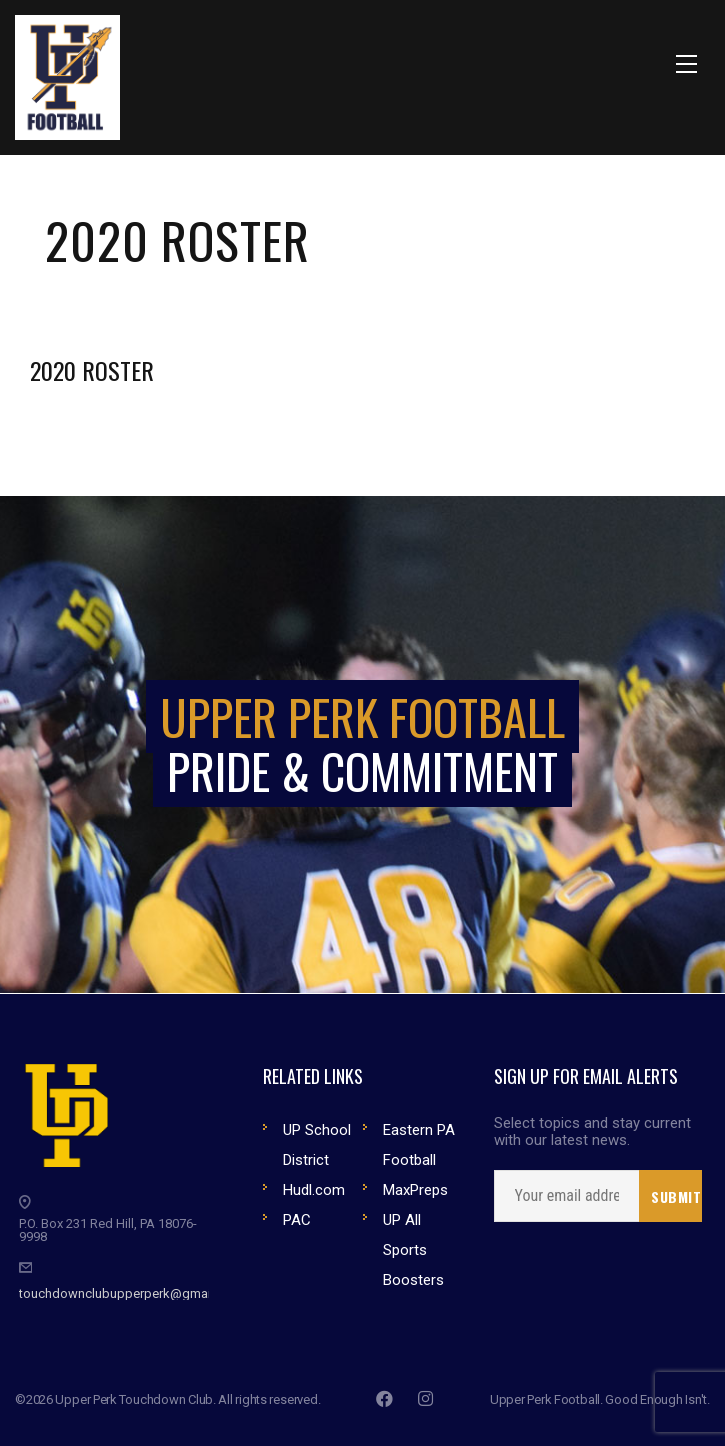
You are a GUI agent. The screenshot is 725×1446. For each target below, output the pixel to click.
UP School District (317, 1145)
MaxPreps (415, 1190)
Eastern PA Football (419, 1145)
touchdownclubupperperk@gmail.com (131, 1293)
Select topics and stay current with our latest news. (592, 1132)
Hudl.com (314, 1190)
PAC (297, 1220)
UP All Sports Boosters (413, 1250)
